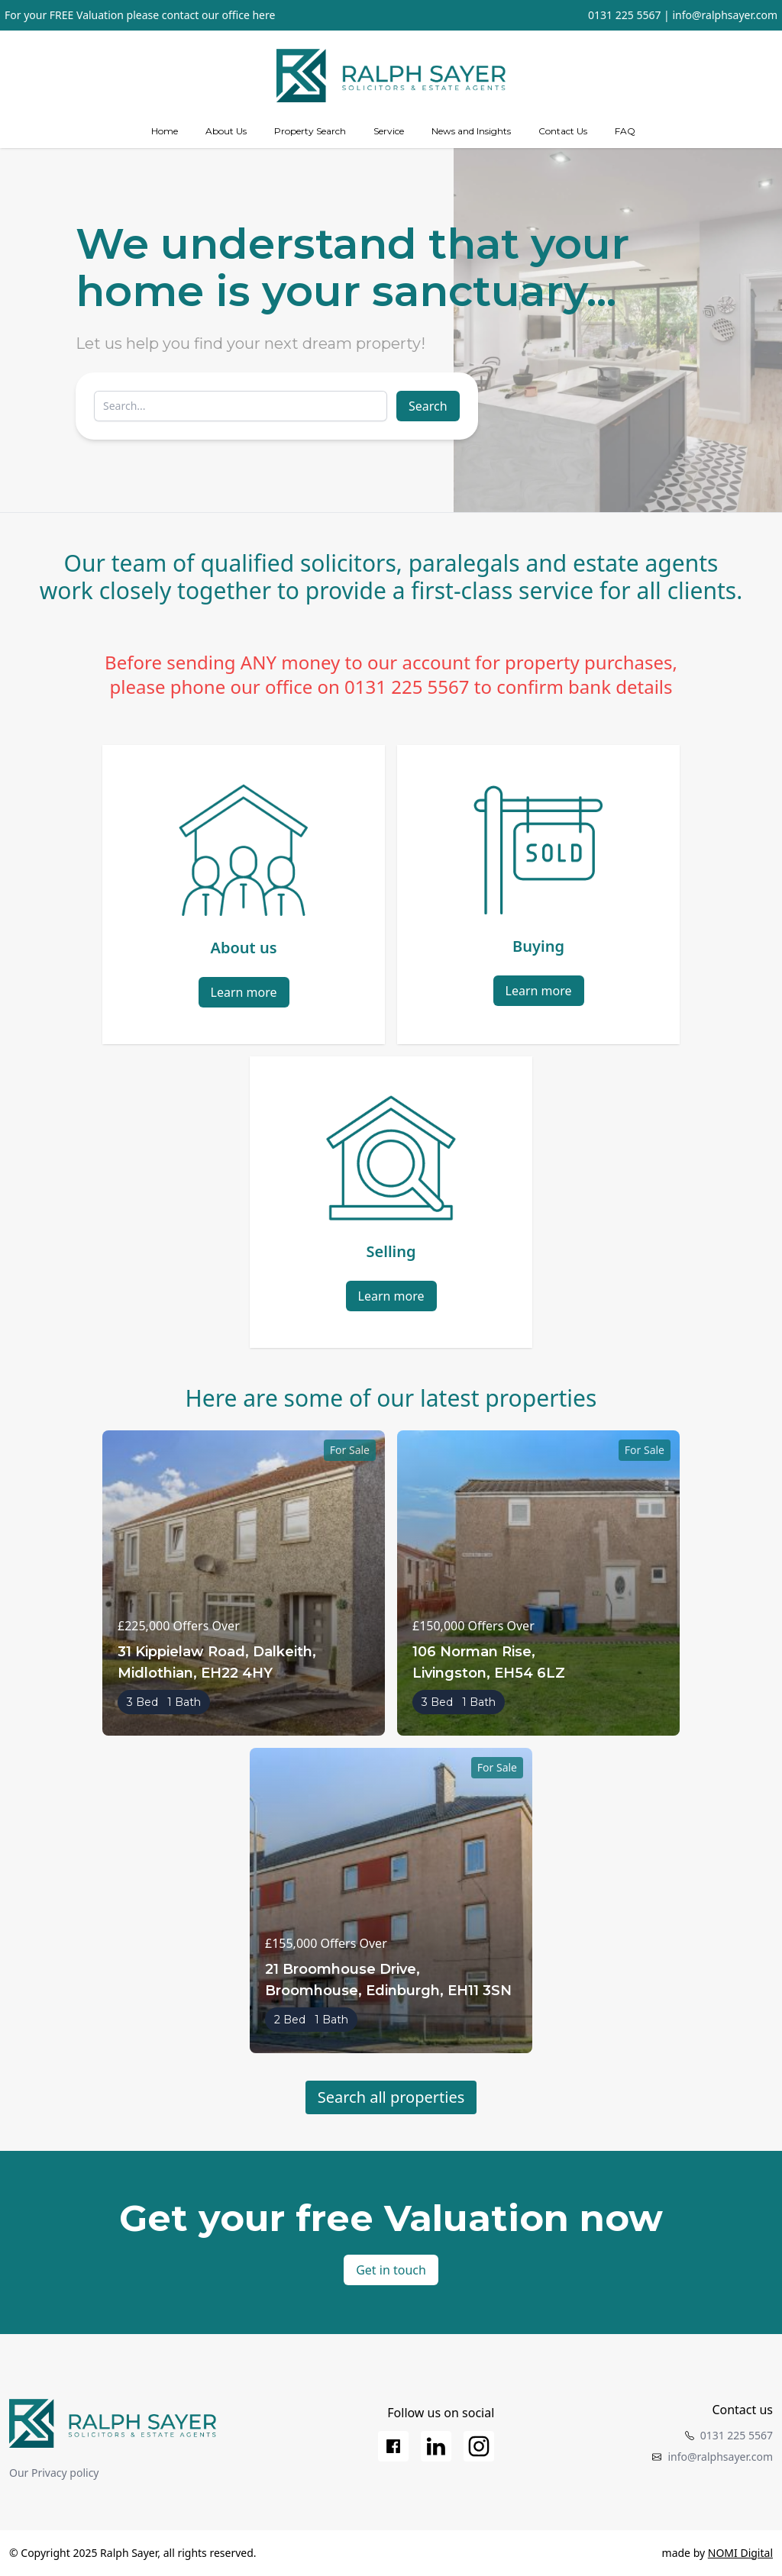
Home (164, 131)
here (263, 15)
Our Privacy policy (54, 2472)
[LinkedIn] (436, 2446)
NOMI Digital (740, 2552)
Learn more (244, 992)
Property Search (310, 131)
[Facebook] (393, 2446)
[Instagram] (479, 2446)
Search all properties (391, 2097)
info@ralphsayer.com (724, 15)
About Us (226, 131)
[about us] (226, 131)
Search (428, 406)
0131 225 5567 (624, 15)
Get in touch (391, 2270)
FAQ (625, 131)
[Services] (388, 131)
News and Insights (471, 131)
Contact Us (562, 131)
